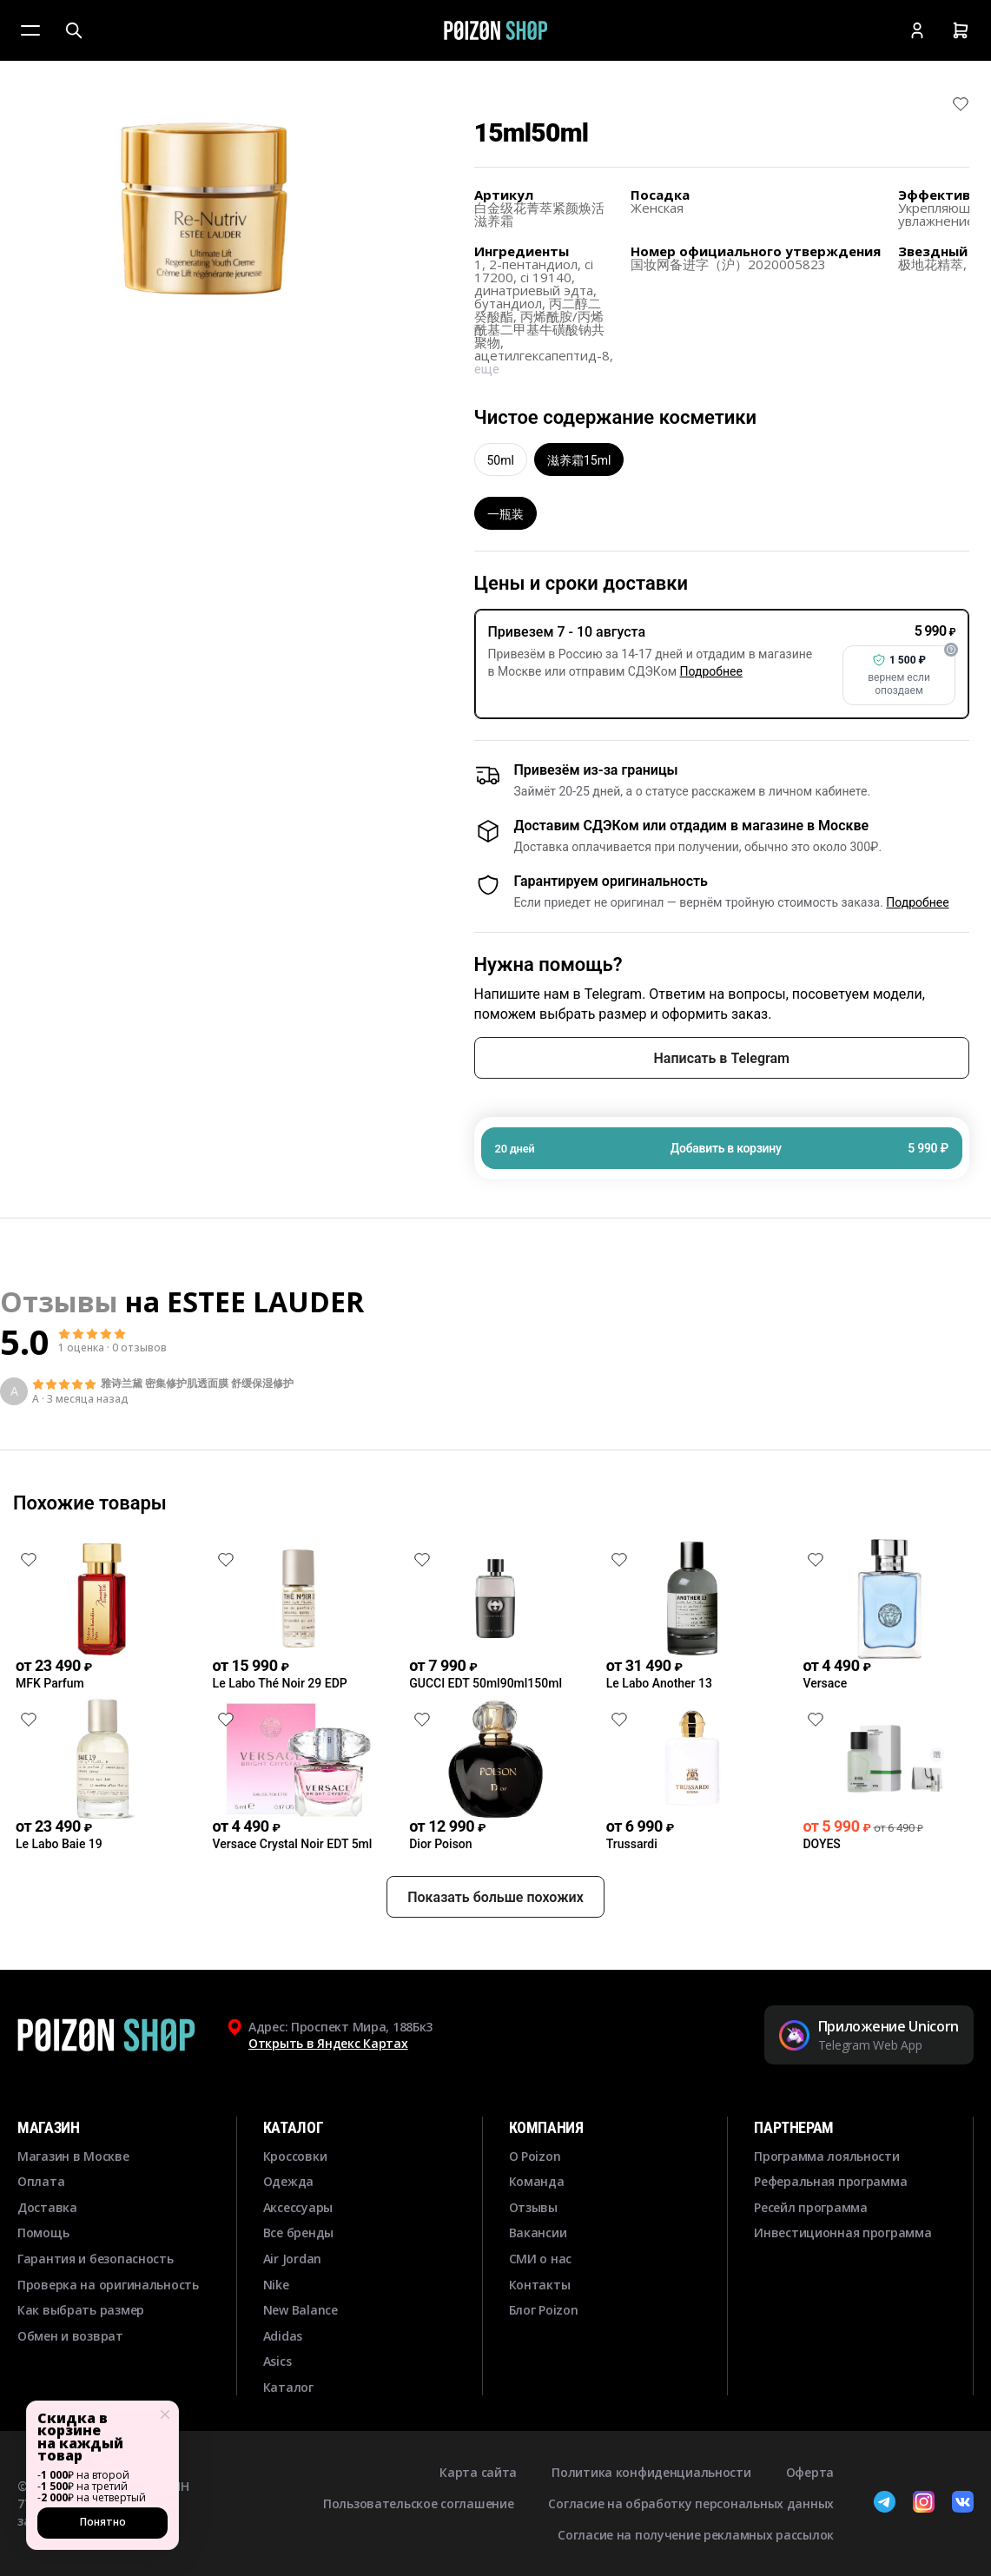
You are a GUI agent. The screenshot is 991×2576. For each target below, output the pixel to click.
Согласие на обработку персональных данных (691, 2503)
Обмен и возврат (70, 2336)
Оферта (810, 2472)
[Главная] (495, 30)
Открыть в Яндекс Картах (328, 2043)
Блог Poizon (543, 2310)
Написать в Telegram (721, 1058)
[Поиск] (74, 30)
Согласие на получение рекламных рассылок (696, 2534)
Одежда (288, 2181)
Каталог (288, 2387)
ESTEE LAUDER (265, 1301)
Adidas (282, 2336)
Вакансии (538, 2232)
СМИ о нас (540, 2258)
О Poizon (535, 2156)
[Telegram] (884, 2504)
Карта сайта (478, 2472)
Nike (276, 2284)
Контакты (540, 2284)
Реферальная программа (830, 2181)
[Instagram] (924, 2504)
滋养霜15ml (579, 460)
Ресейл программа (811, 2207)
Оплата (40, 2181)
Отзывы (533, 2207)
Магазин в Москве (73, 2156)
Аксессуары (298, 2207)
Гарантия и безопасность (95, 2258)
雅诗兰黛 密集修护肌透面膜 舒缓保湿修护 (197, 1383)
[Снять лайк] (960, 104)
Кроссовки (295, 2156)
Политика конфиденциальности (651, 2472)
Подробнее (711, 671)
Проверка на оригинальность (108, 2284)
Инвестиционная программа (842, 2232)
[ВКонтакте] (963, 2504)
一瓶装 (505, 514)
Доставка (47, 2207)
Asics (277, 2361)
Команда (537, 2181)
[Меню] (30, 30)
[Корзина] (960, 30)
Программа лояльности (826, 2156)
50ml (500, 460)
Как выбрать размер (80, 2310)
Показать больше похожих (495, 1897)
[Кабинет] (917, 30)
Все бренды (298, 2232)
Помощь (43, 2232)
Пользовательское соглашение (418, 2503)
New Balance (300, 2310)
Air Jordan (292, 2258)
